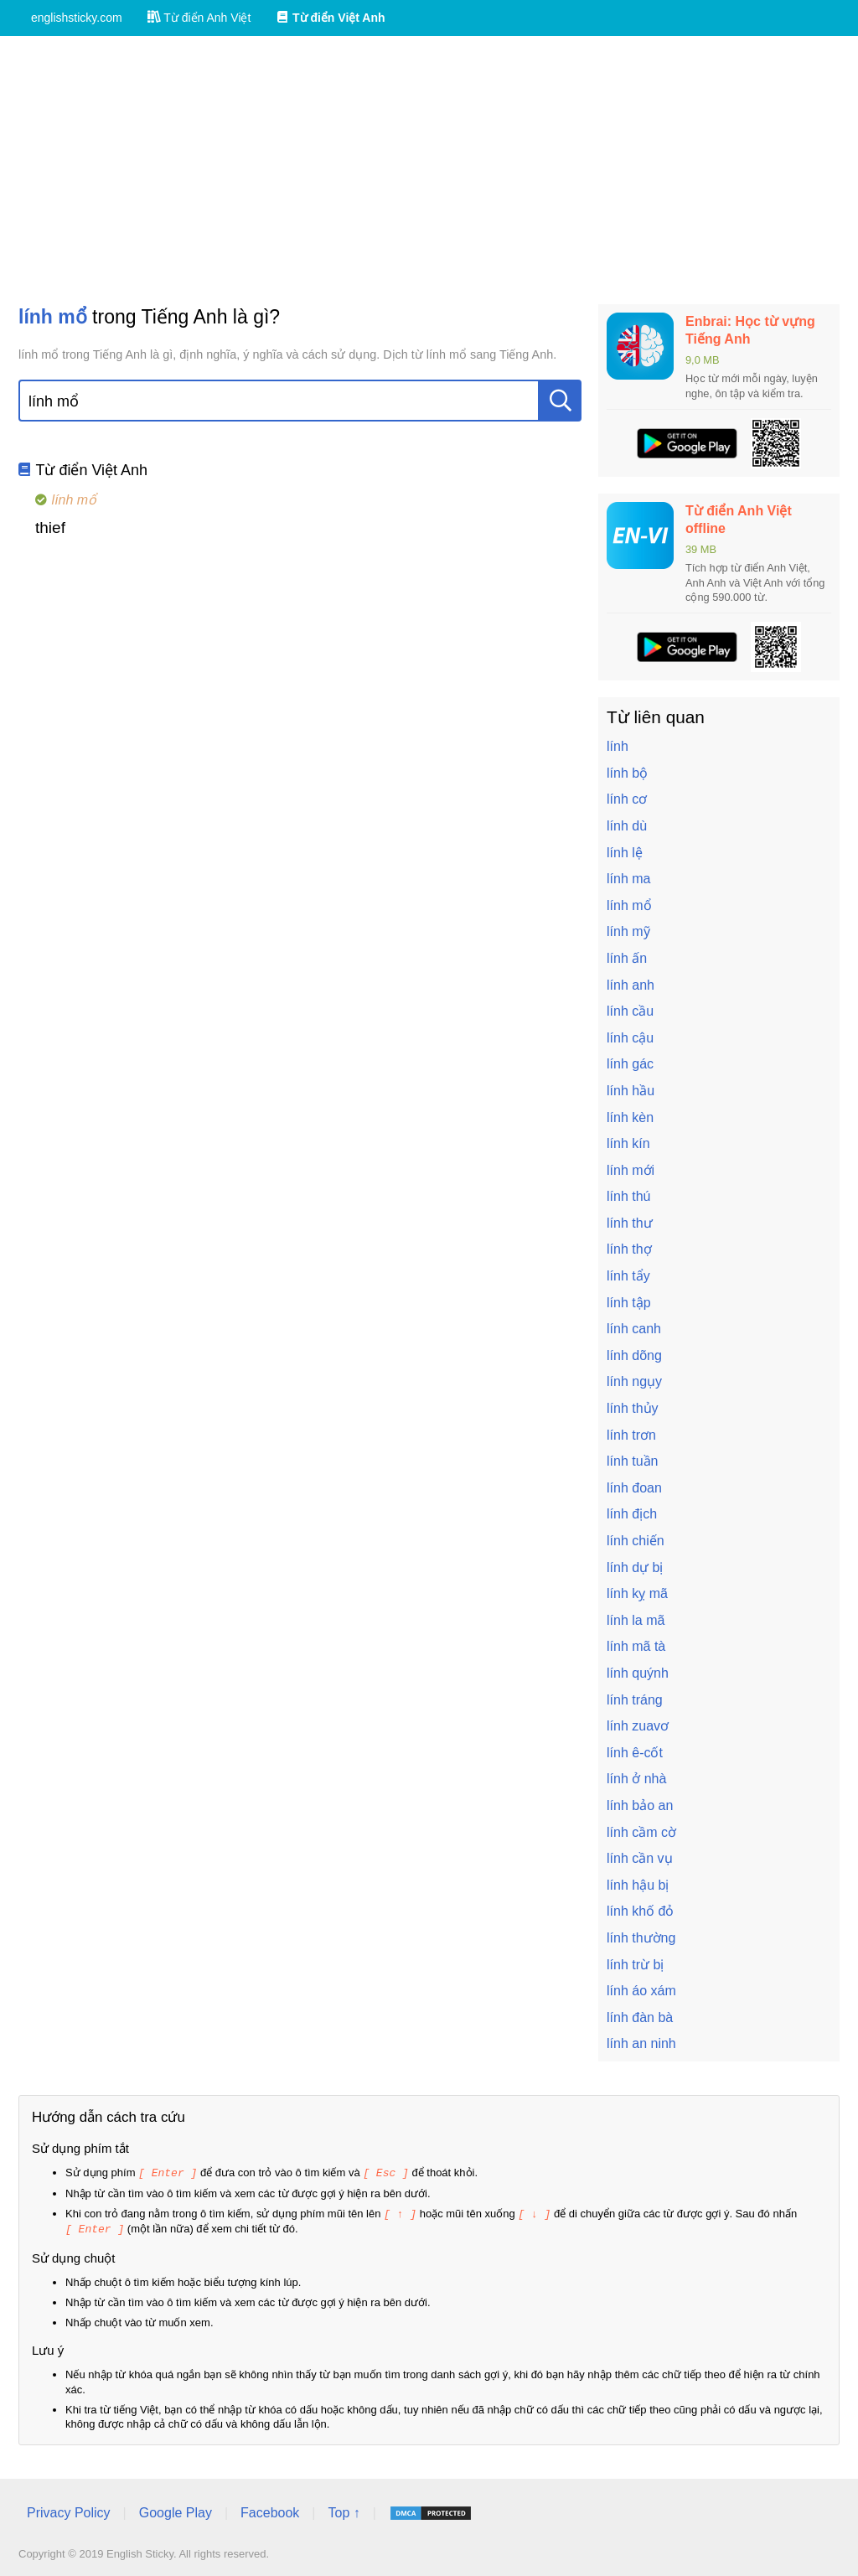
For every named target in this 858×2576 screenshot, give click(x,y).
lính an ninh (641, 2043)
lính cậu (630, 1038)
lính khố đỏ (640, 1911)
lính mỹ (628, 931)
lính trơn (631, 1435)
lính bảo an (640, 1805)
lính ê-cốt (635, 1753)
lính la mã (635, 1620)
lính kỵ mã (637, 1593)
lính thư (630, 1223)
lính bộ (627, 773)
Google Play (175, 2510)
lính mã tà (636, 1646)
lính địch (632, 1514)
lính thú (628, 1196)
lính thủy (633, 1408)
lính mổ (629, 905)
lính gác (630, 1064)
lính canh (634, 1329)
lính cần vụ (640, 1858)
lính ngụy (634, 1381)
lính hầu (630, 1091)
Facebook (269, 2510)
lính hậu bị (638, 1885)
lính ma (628, 879)
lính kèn (630, 1117)
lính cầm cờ (641, 1832)
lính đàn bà (640, 2017)
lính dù (627, 826)
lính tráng (635, 1700)
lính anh (630, 985)
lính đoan (634, 1488)
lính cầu (630, 1011)
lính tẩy (628, 1276)
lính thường (641, 1938)
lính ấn (627, 958)
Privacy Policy (69, 2510)
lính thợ (629, 1249)
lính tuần (632, 1461)
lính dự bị (635, 1567)
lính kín (628, 1143)
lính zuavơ (638, 1726)
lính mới (630, 1170)
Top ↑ (343, 2510)
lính (617, 746)
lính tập (629, 1303)
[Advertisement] (429, 170)
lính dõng (634, 1355)
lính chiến (635, 1541)
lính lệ (625, 853)
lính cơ (627, 799)
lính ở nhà (636, 1779)
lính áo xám (641, 1991)
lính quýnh (638, 1673)
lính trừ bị (635, 1965)
